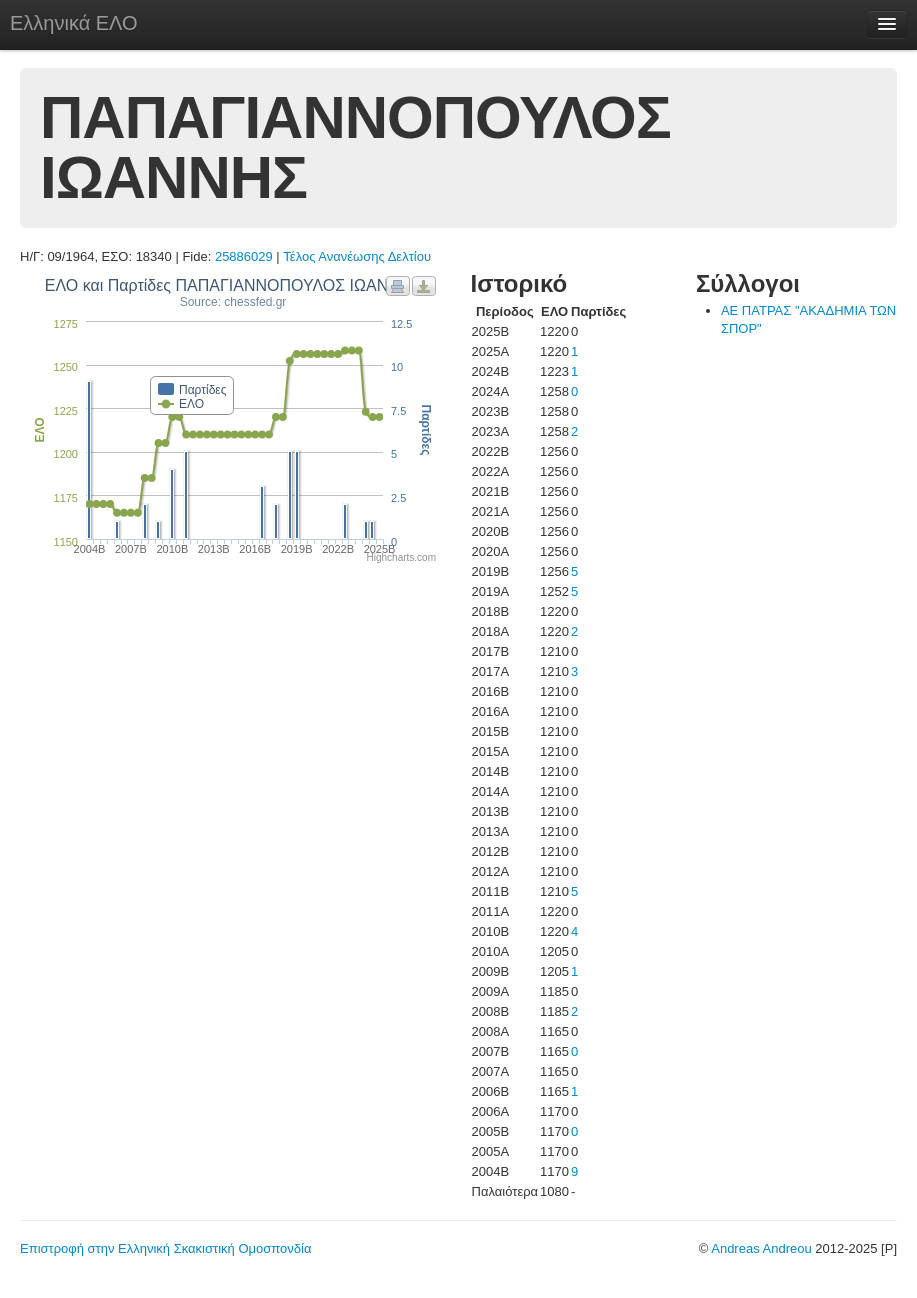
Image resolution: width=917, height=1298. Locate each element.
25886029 (244, 256)
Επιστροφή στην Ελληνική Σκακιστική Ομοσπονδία (165, 1248)
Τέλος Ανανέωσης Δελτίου (357, 256)
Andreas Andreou (761, 1248)
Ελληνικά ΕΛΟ (74, 23)
